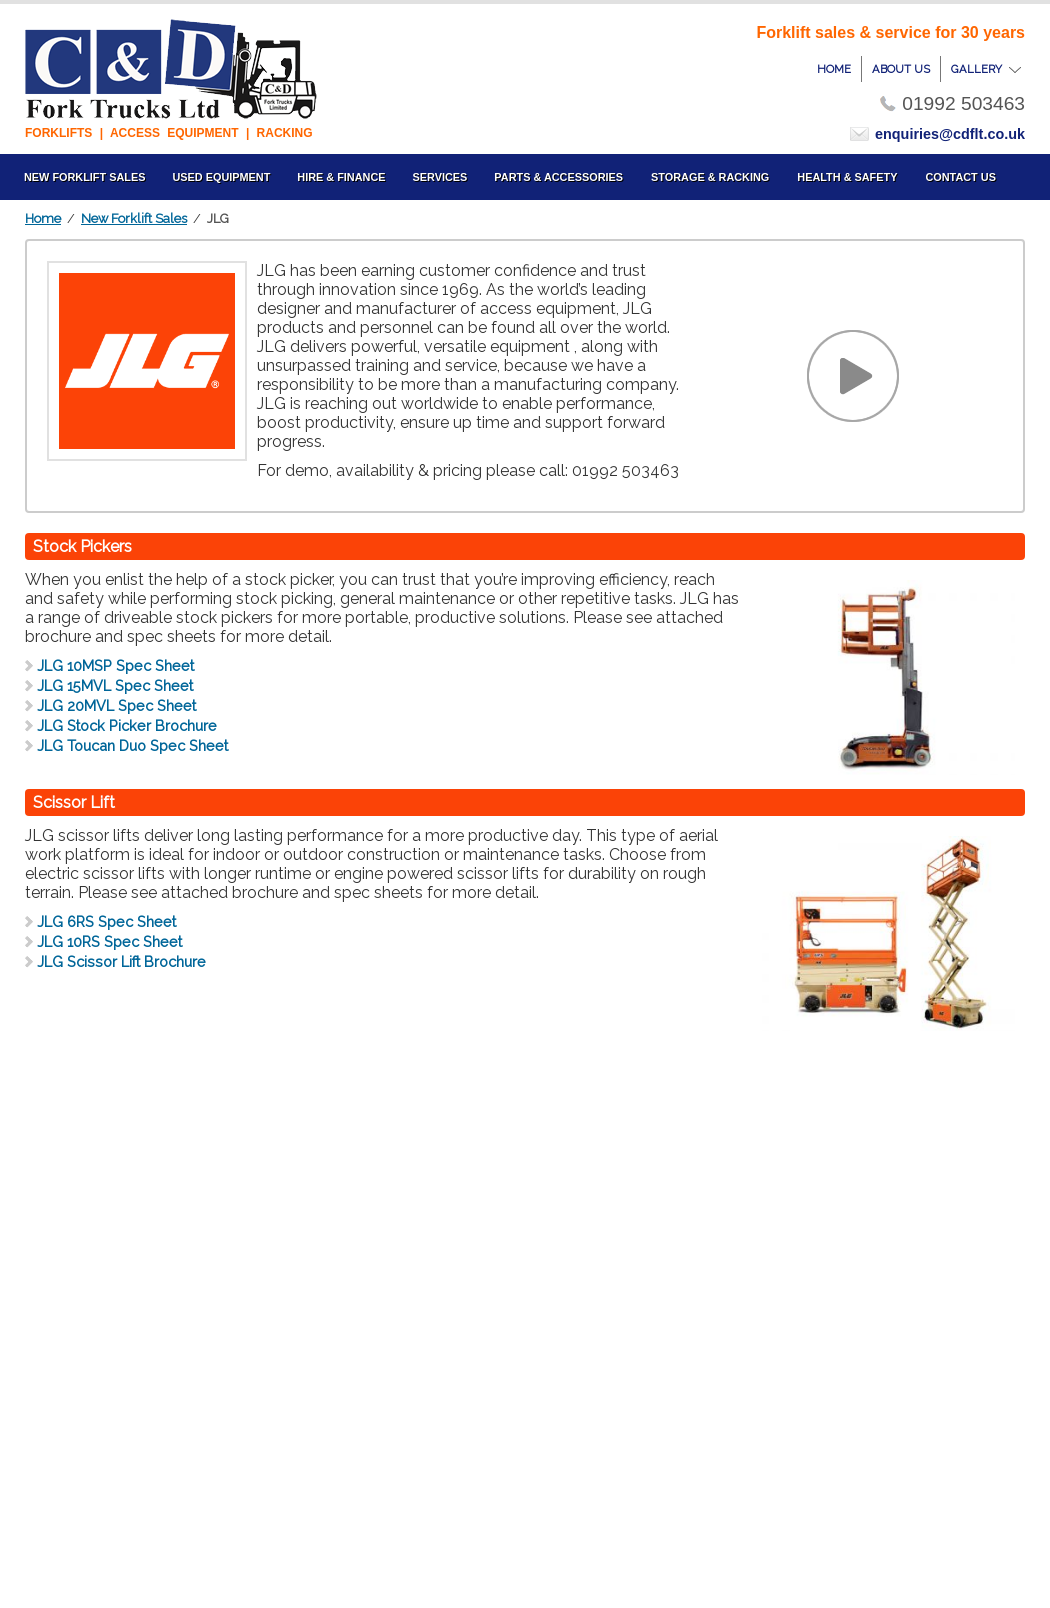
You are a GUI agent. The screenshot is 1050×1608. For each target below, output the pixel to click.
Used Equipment (221, 177)
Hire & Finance (341, 177)
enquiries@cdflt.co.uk (950, 134)
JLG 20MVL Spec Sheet (116, 705)
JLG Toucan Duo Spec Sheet (132, 745)
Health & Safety (847, 177)
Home (43, 218)
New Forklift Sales (134, 218)
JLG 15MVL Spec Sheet (115, 685)
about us (901, 69)
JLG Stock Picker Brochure (127, 725)
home (834, 69)
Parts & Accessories (558, 177)
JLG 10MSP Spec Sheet (115, 665)
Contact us (960, 177)
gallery (986, 69)
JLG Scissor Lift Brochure (121, 961)
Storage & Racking (710, 177)
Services (440, 177)
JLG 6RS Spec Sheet (106, 921)
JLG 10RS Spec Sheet (109, 941)
